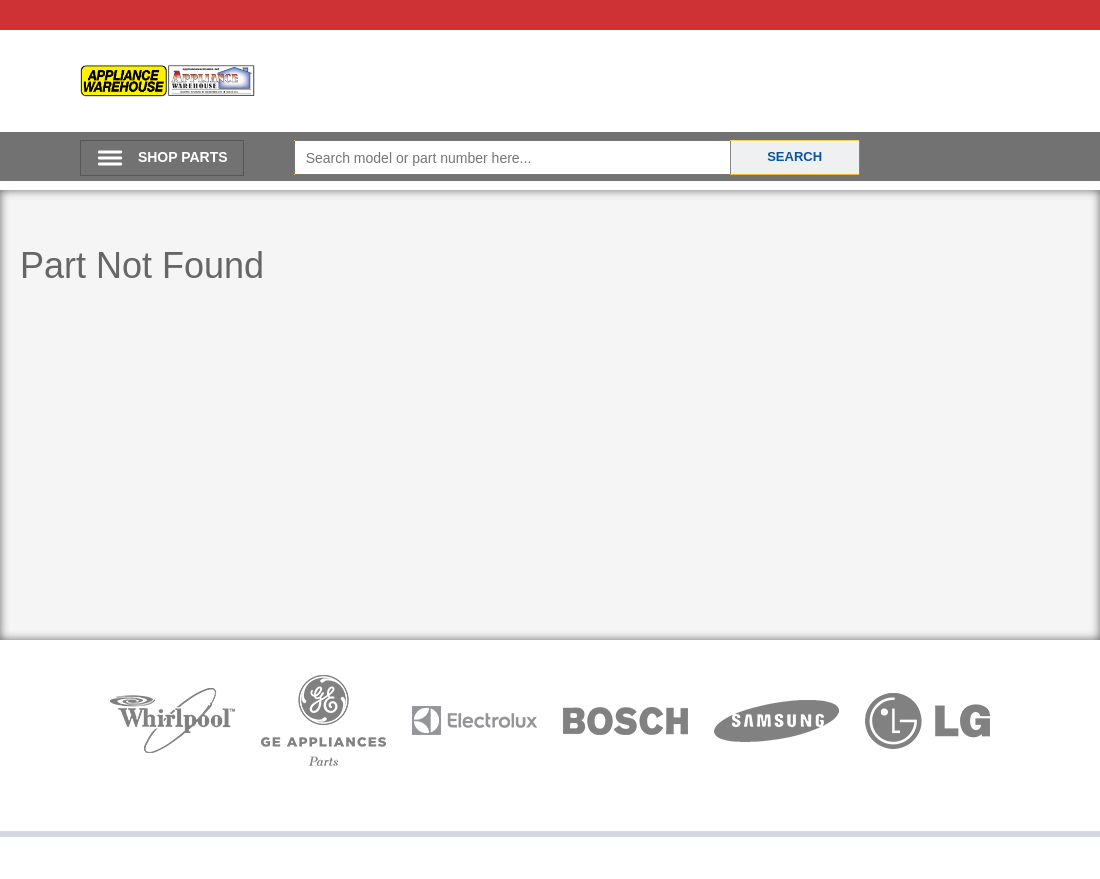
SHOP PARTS (183, 157)
